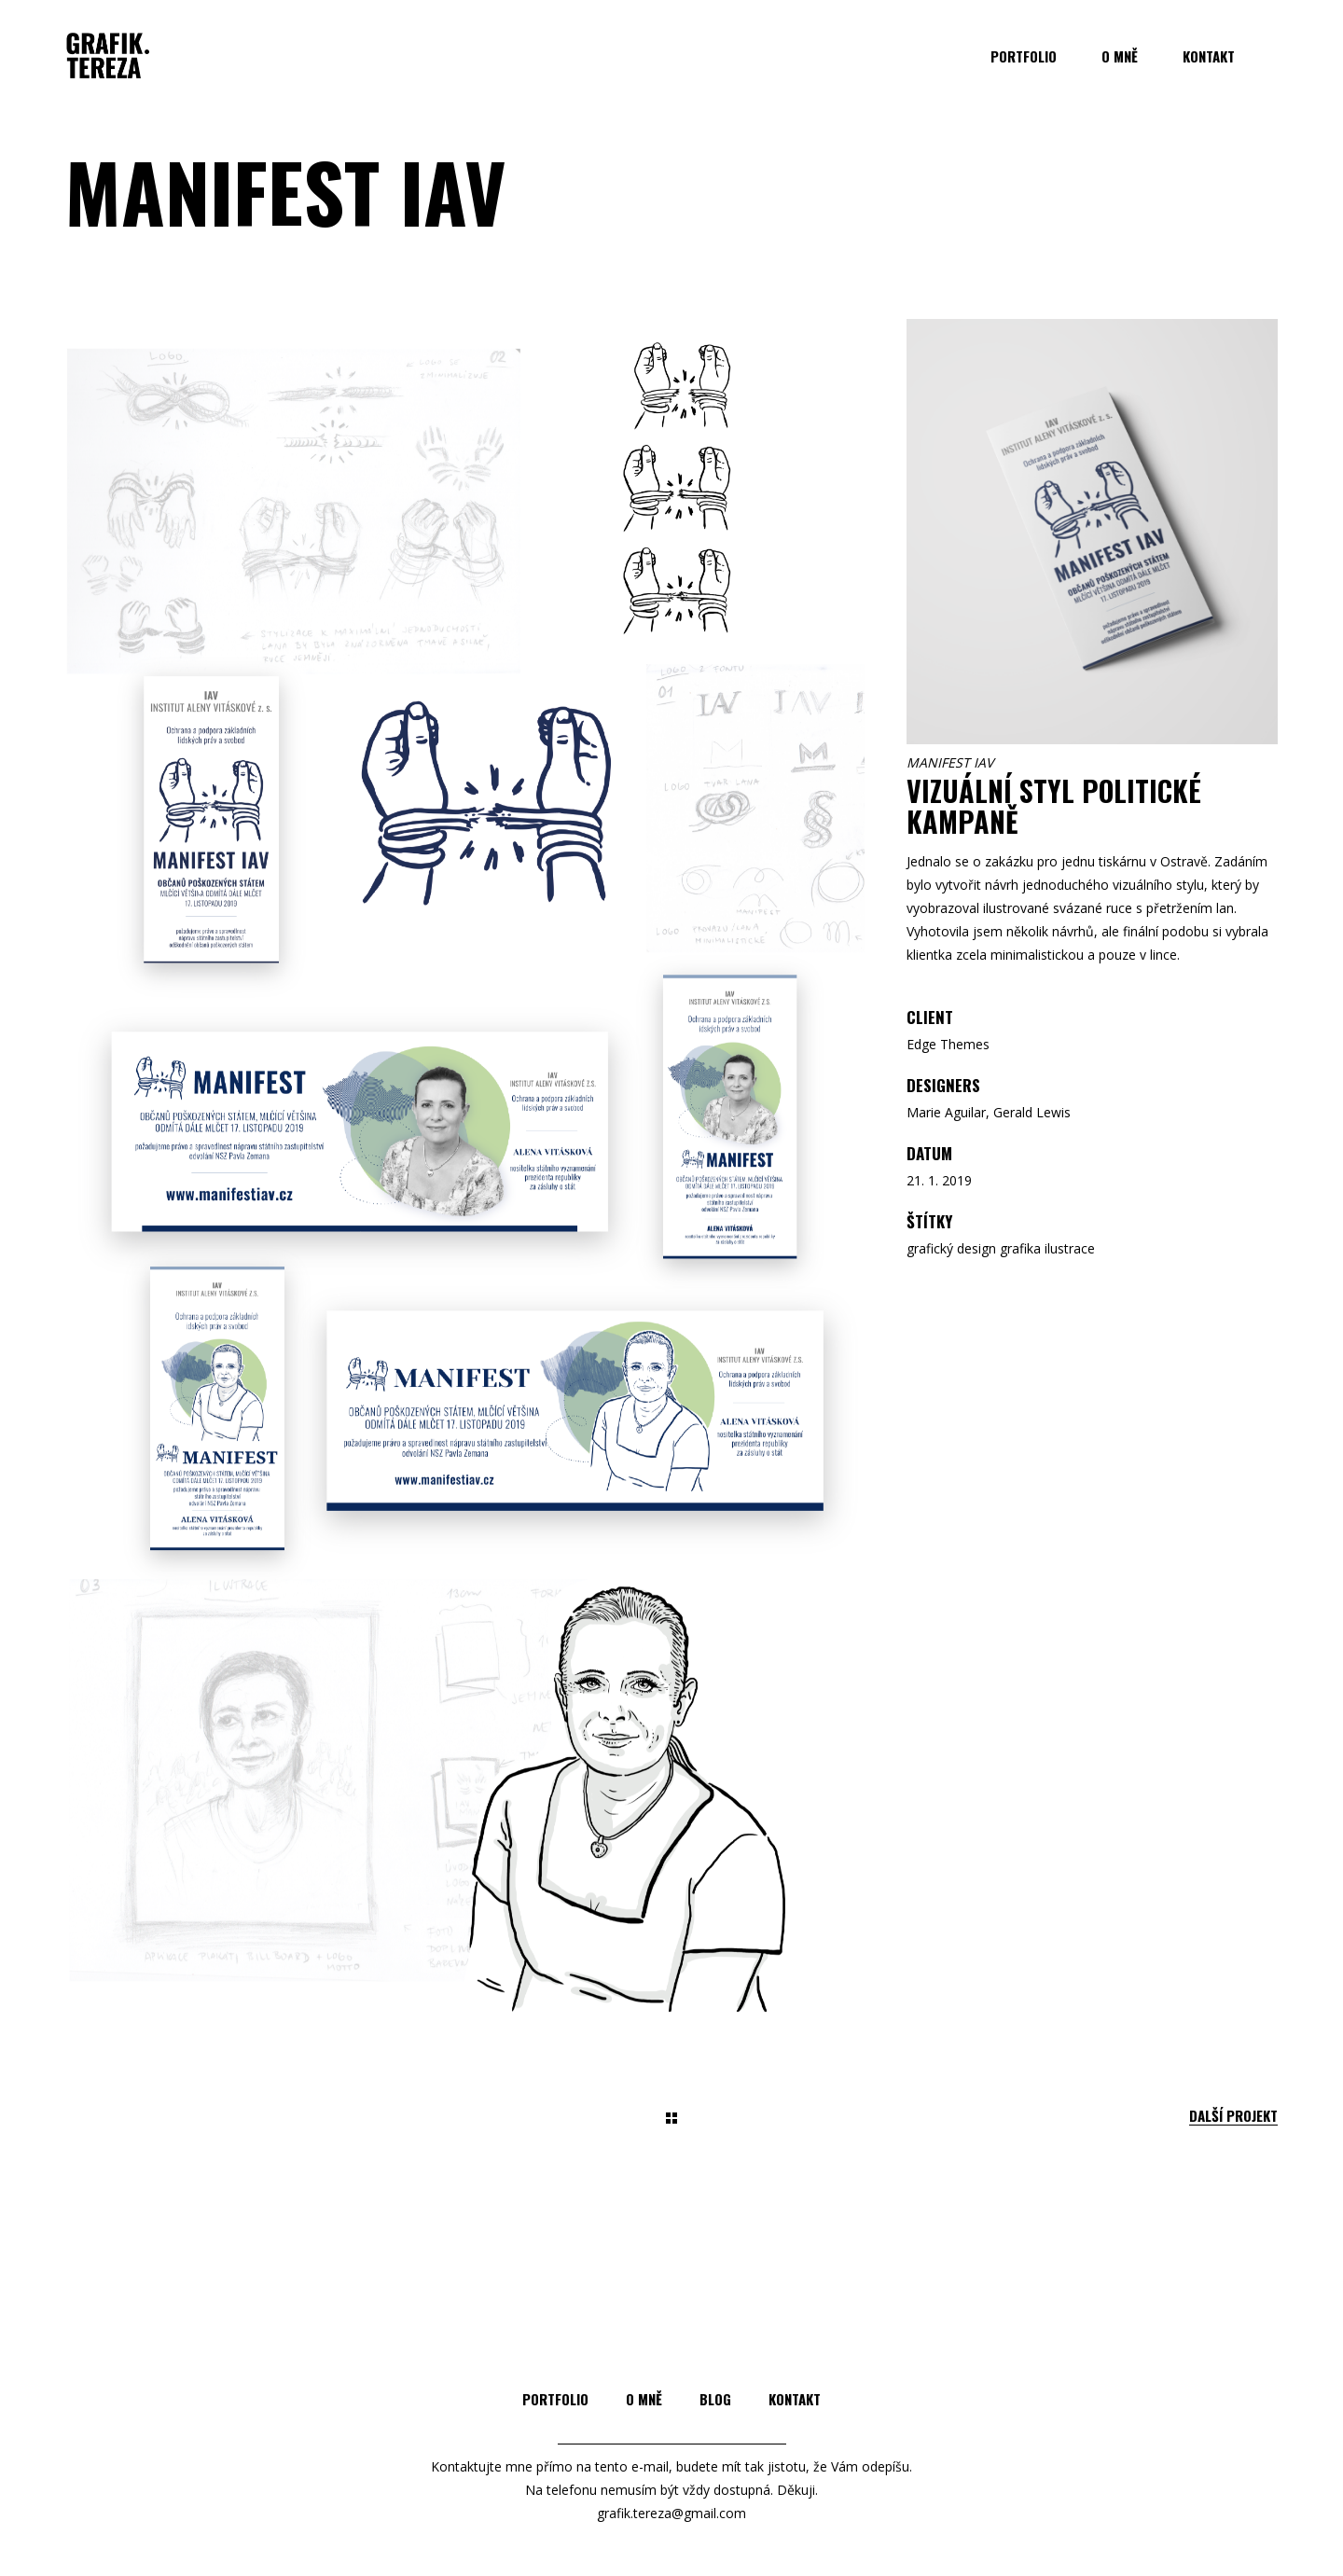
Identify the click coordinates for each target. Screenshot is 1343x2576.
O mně (644, 2399)
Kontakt (794, 2399)
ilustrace (1070, 1248)
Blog (715, 2399)
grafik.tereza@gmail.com (671, 2513)
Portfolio (555, 2399)
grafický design (951, 1248)
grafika (1020, 1248)
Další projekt (1233, 2116)
